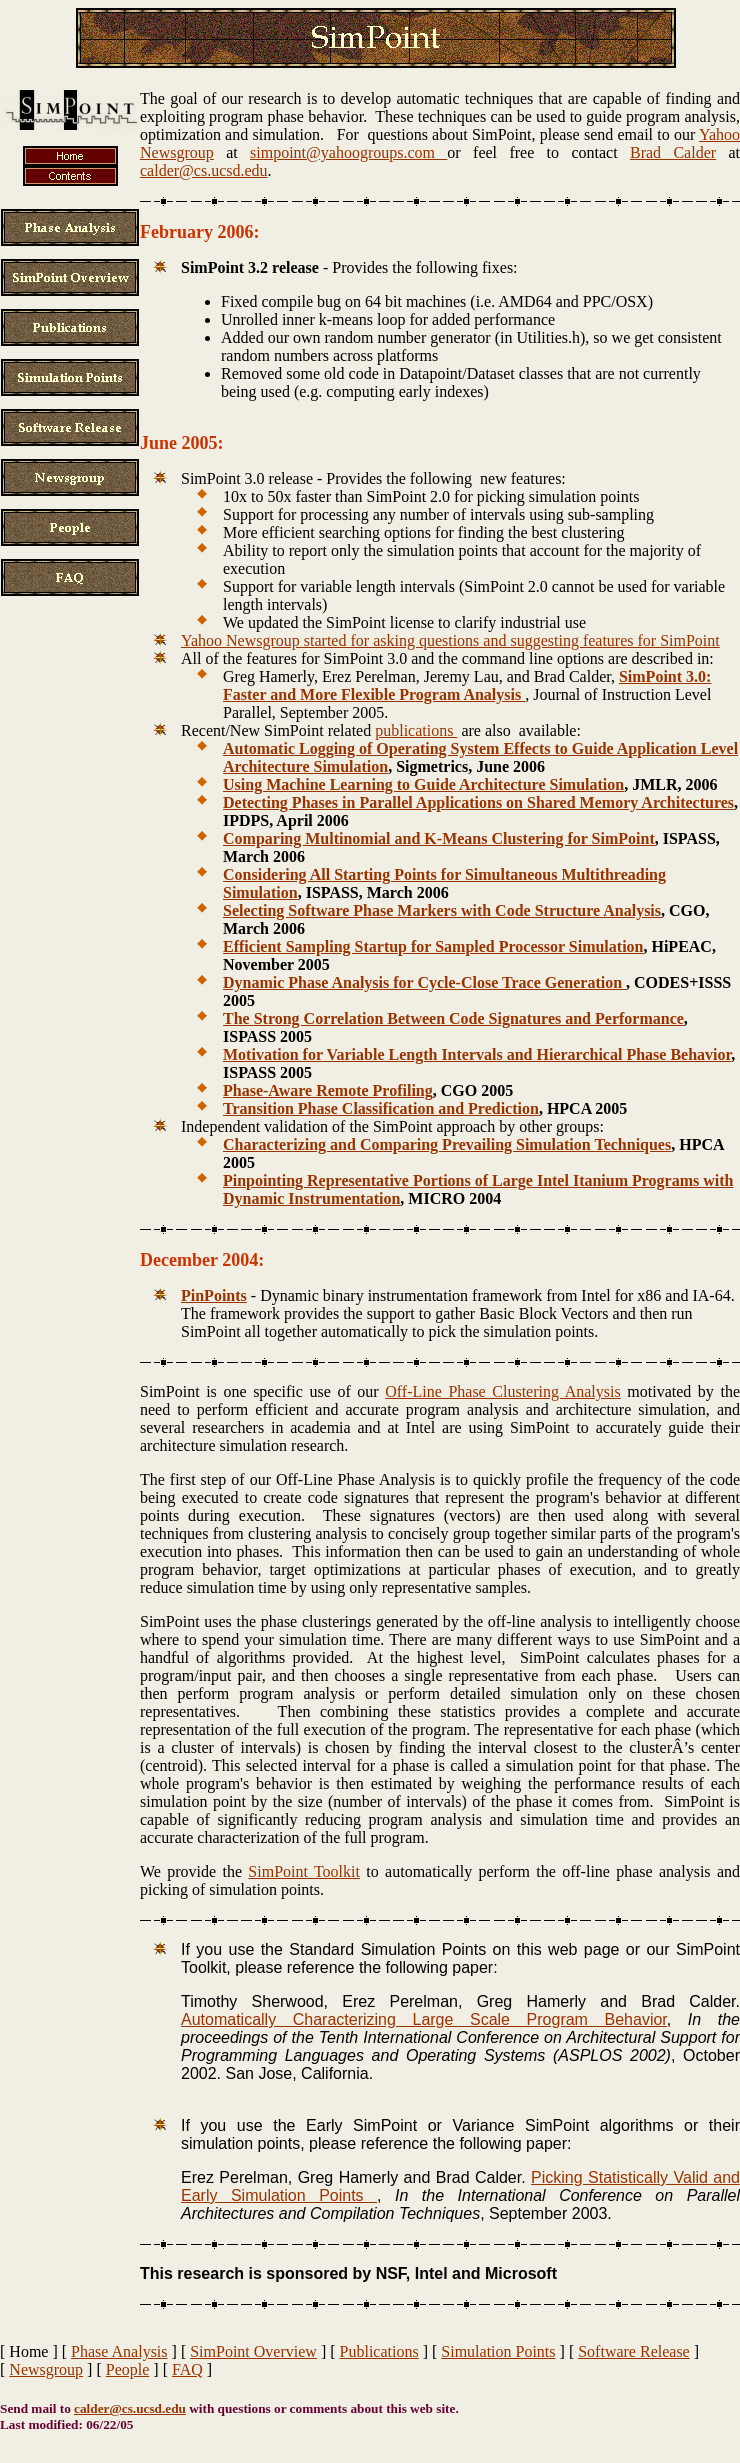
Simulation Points (498, 2351)
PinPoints (214, 1295)
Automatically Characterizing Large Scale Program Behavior (424, 2019)
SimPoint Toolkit (304, 1871)
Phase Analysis (119, 2351)
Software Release (634, 2351)
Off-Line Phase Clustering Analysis (502, 1391)
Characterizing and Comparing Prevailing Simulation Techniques (447, 1144)
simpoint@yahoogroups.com (348, 152)
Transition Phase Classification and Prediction (381, 1108)
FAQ (187, 2369)
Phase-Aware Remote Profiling (328, 1090)
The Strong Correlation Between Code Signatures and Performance (453, 1018)
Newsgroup (46, 2369)
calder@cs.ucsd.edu (204, 170)
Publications (379, 2351)
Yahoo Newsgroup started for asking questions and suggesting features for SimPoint (450, 640)
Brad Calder (673, 152)
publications (416, 730)
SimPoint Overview (253, 2351)
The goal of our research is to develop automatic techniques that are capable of (402, 98)
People (128, 2369)
